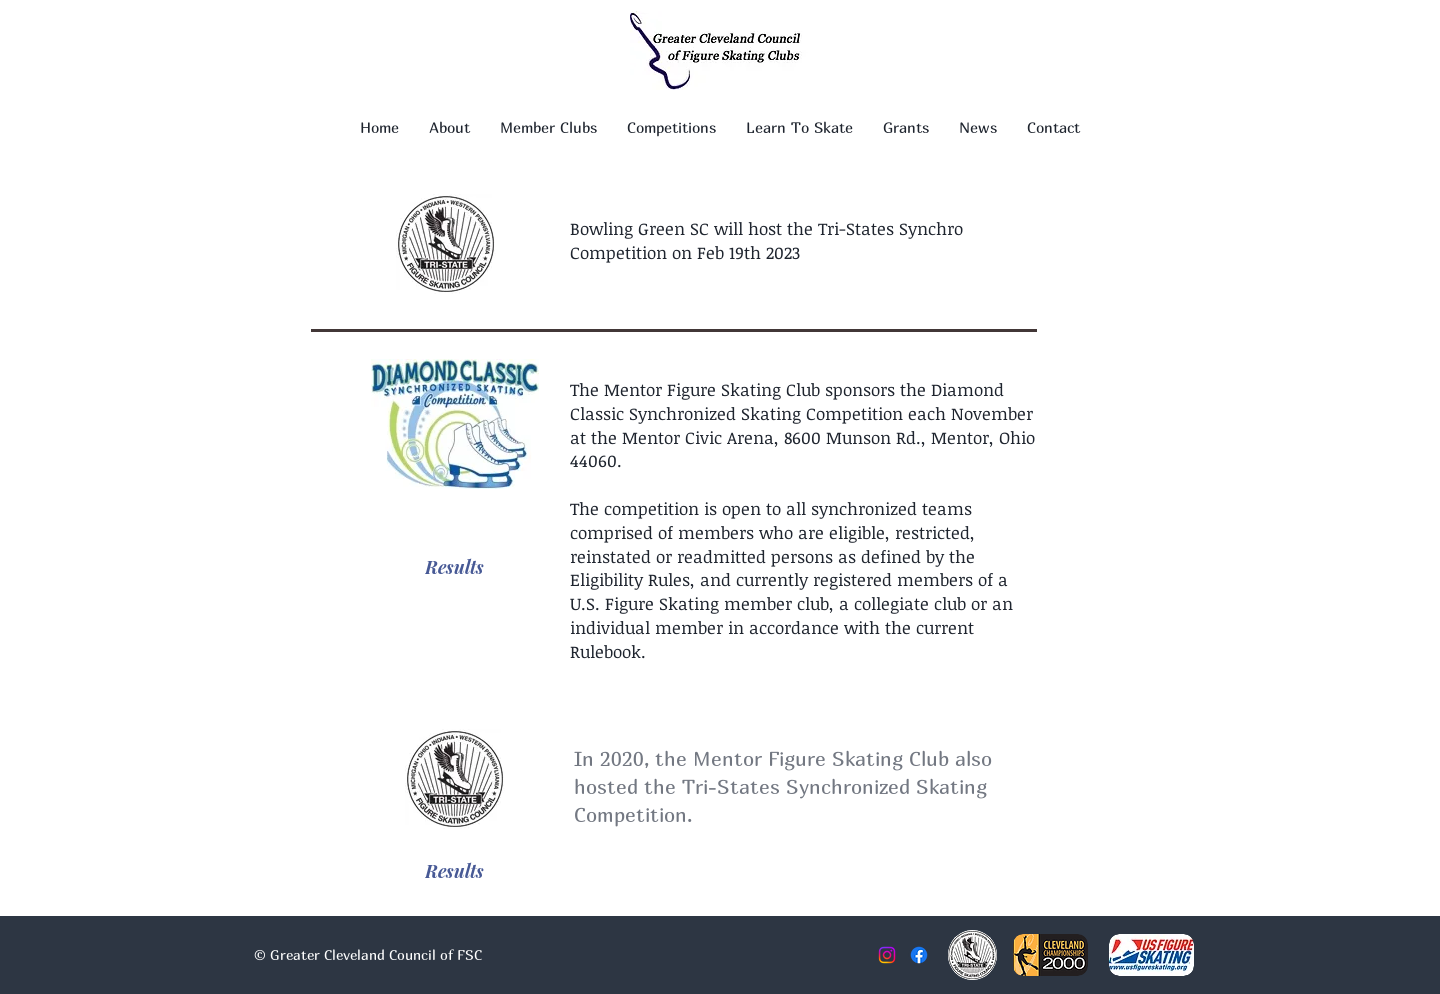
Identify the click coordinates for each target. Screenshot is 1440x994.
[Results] (454, 567)
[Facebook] (919, 955)
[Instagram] (887, 955)
